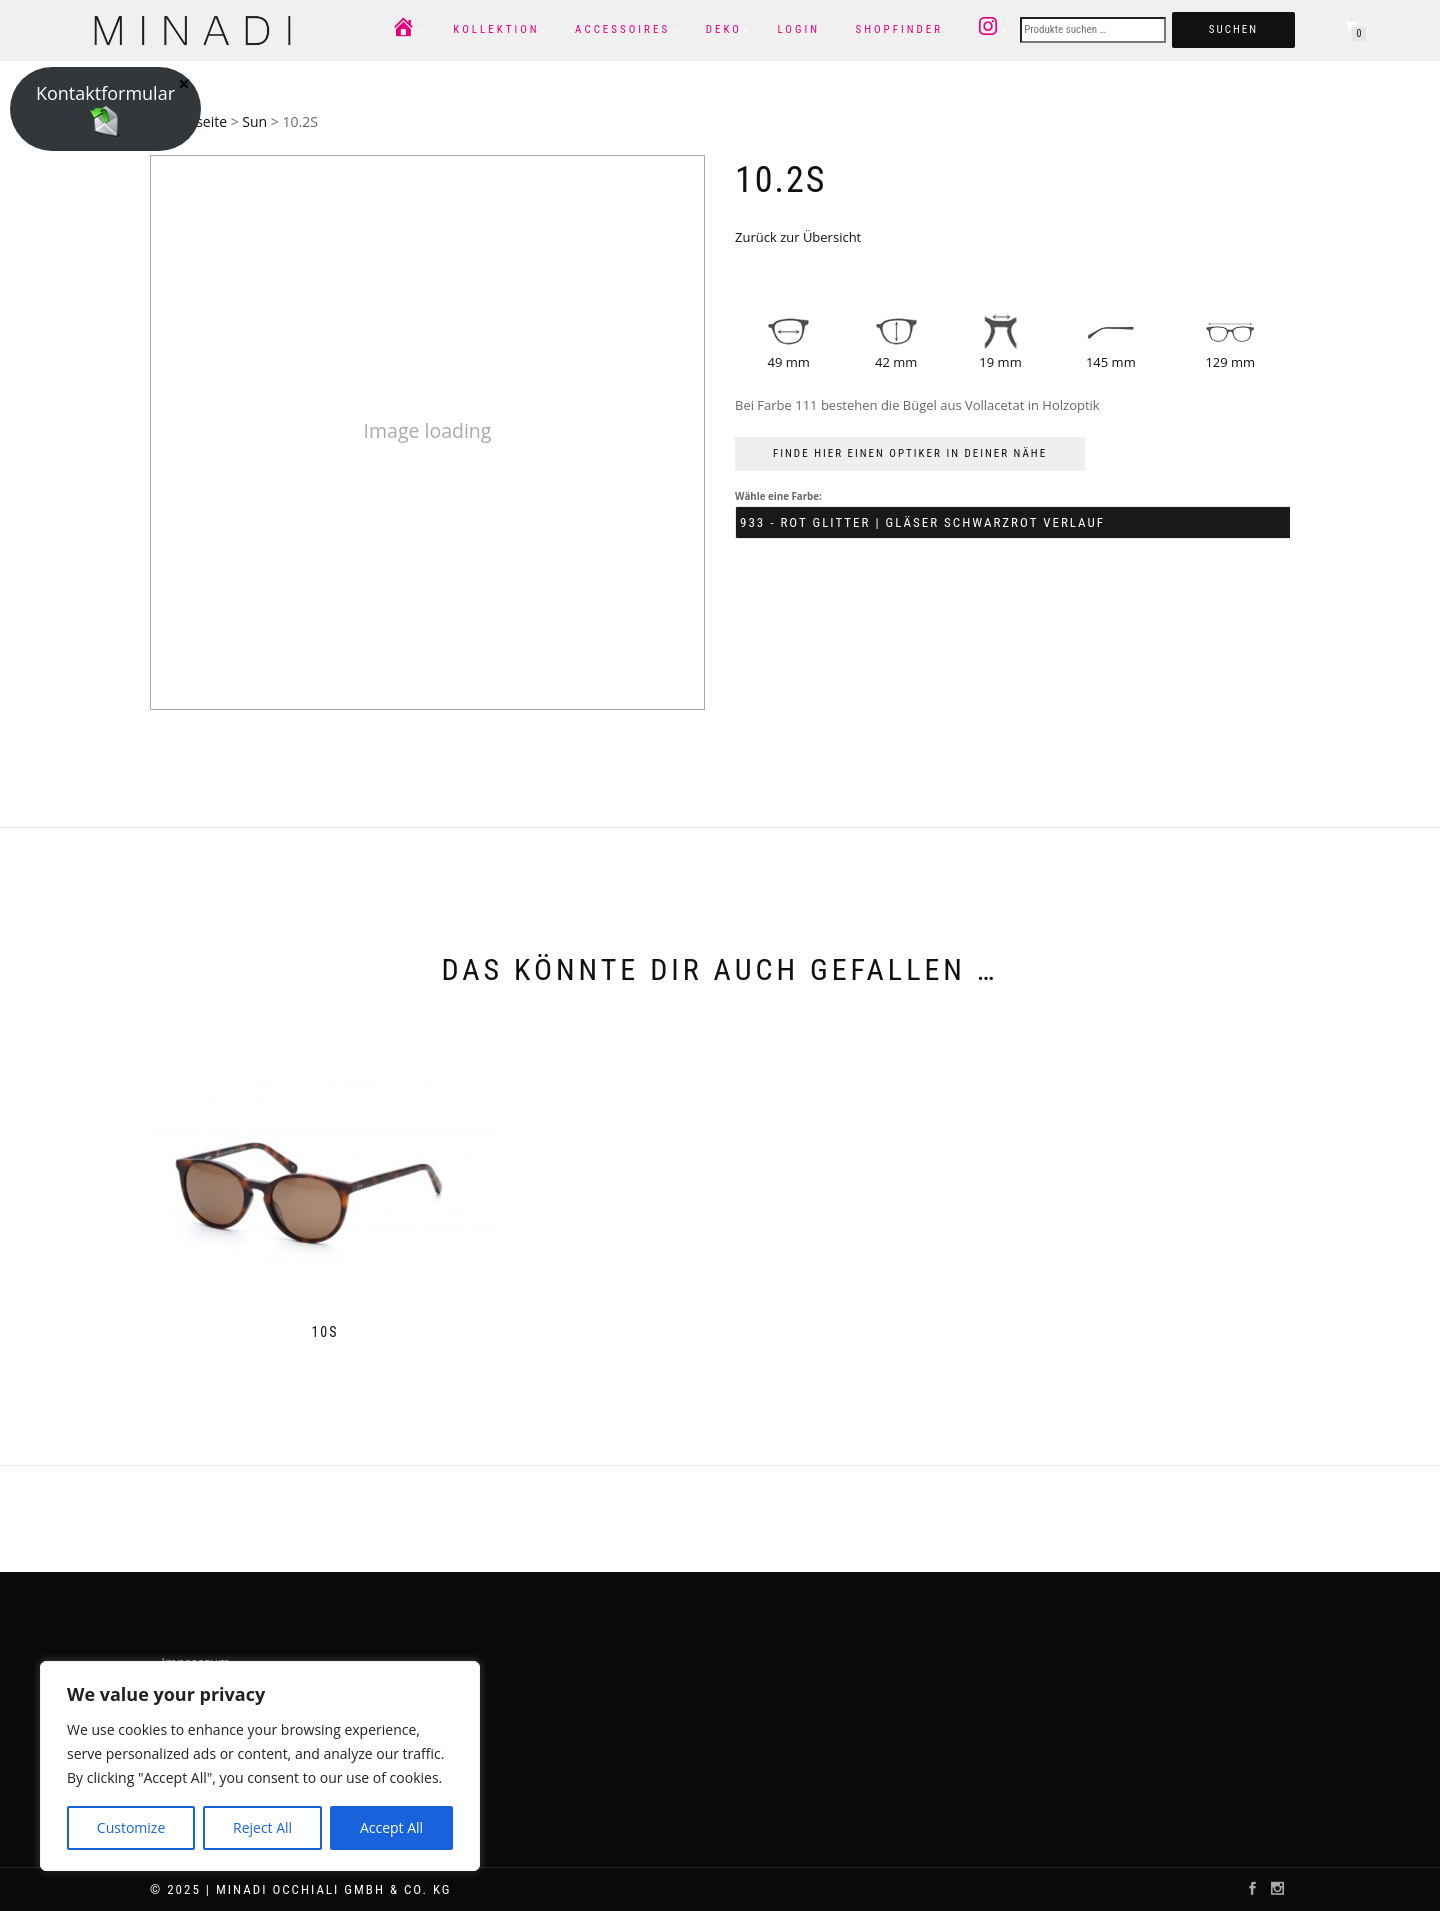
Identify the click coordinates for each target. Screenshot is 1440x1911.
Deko (724, 29)
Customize (131, 1827)
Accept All (391, 1827)
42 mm (896, 362)
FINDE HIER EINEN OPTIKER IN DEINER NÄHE (910, 453)
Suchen (1233, 29)
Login (798, 29)
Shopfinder (899, 29)
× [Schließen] (183, 83)
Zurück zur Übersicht (798, 237)
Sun (254, 121)
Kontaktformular (105, 109)
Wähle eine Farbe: (778, 497)
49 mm (789, 362)
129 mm (1230, 362)
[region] (260, 1766)
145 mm (1111, 362)
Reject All (262, 1827)
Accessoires (622, 29)
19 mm (1000, 362)
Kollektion (496, 29)
